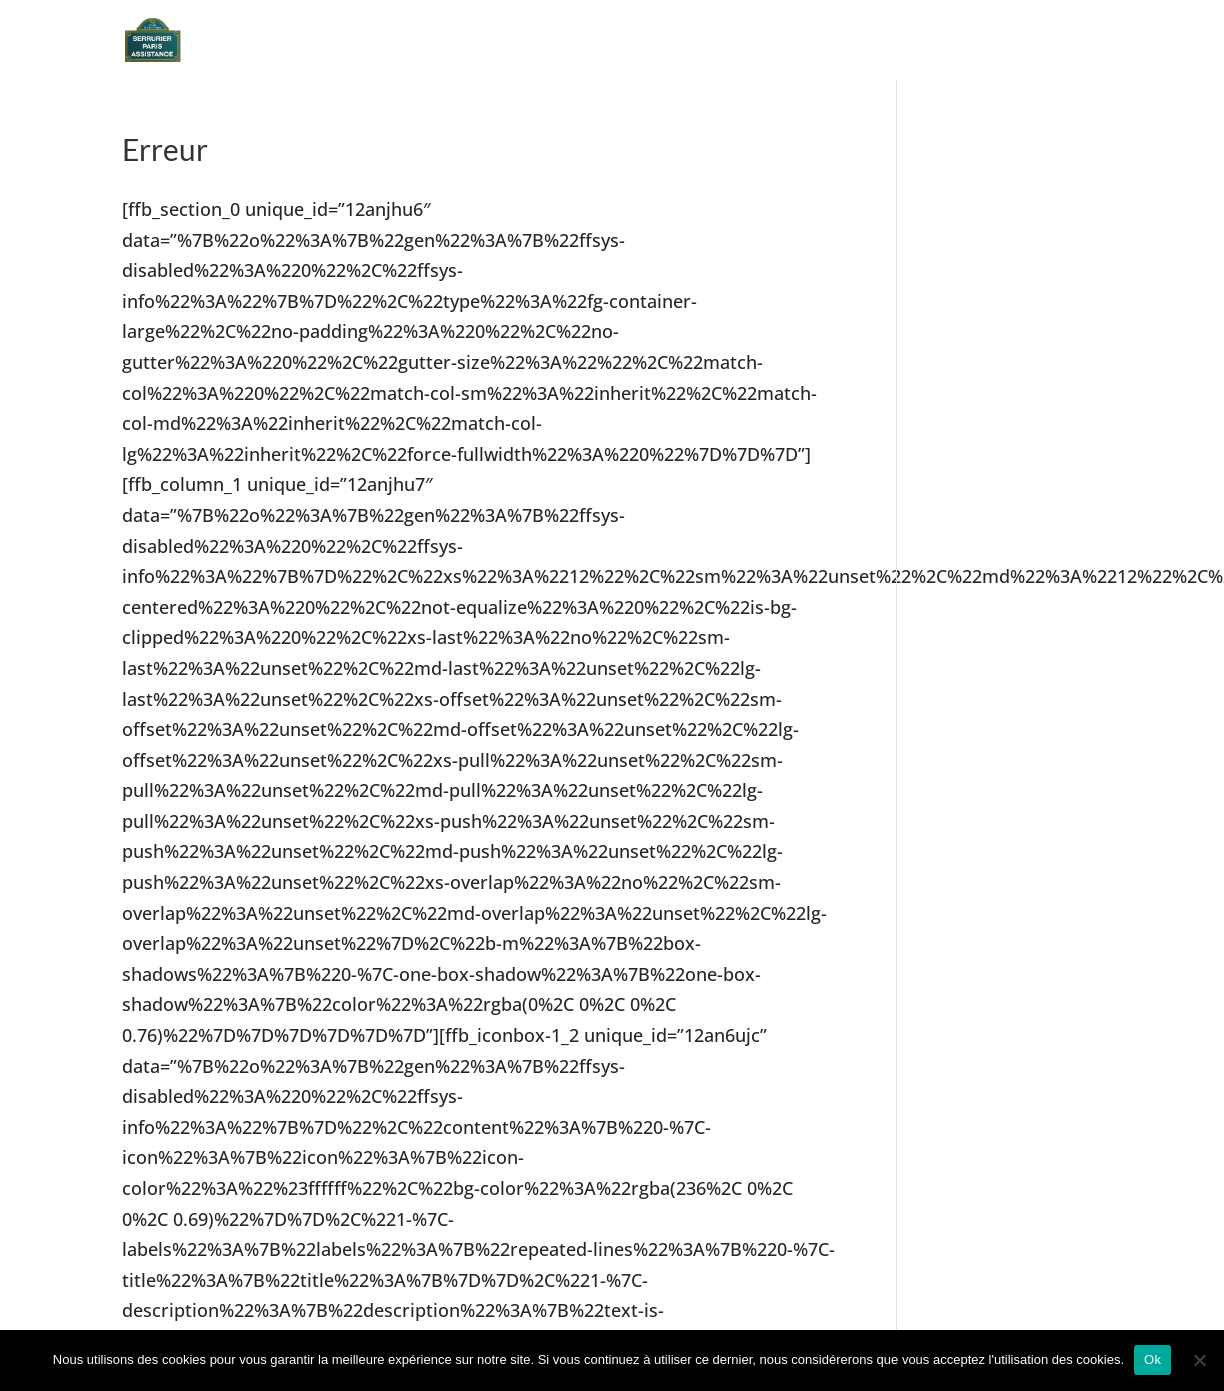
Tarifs (967, 40)
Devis (889, 40)
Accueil (802, 40)
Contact (1061, 40)
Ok (1152, 1359)
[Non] (1199, 1360)
